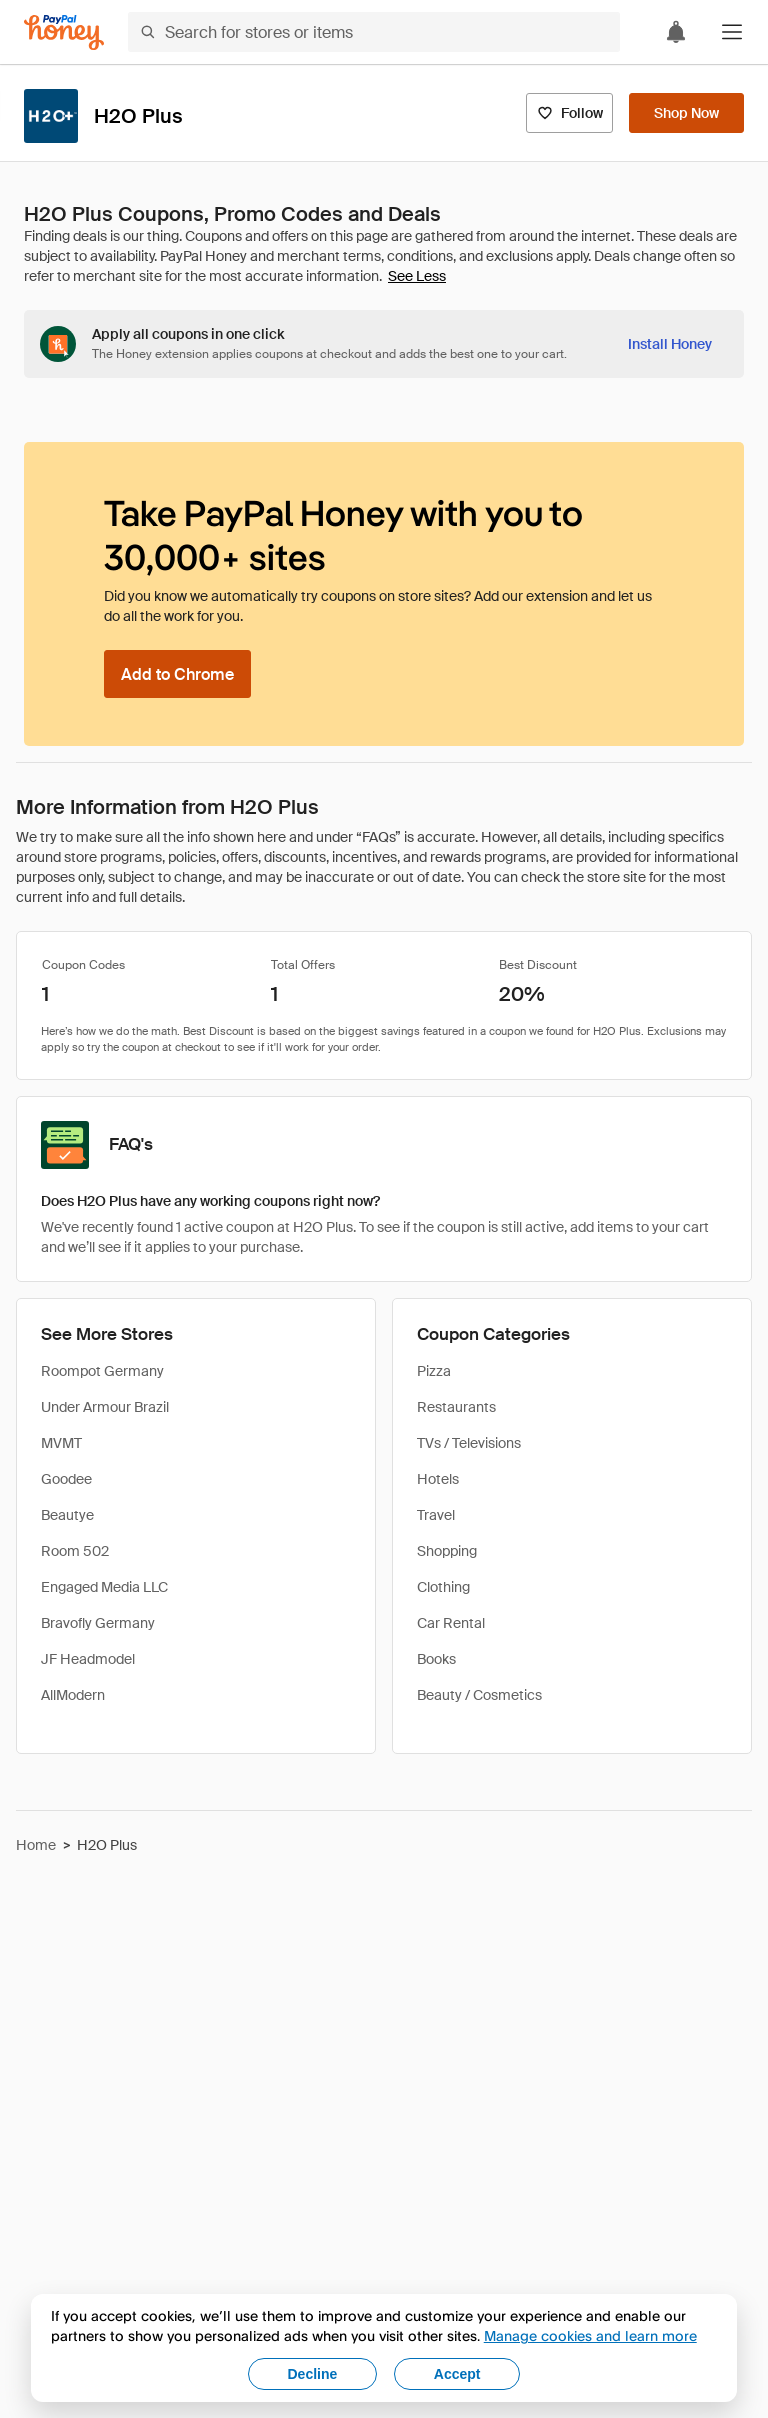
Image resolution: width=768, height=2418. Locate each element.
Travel (436, 1515)
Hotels (438, 1479)
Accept (457, 2374)
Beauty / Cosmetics (479, 1695)
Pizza (434, 1371)
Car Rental (451, 1623)
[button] (732, 32)
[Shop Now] (686, 113)
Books (436, 1659)
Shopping (447, 1551)
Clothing (443, 1587)
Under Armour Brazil (105, 1407)
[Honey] (64, 32)
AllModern (73, 1695)
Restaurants (456, 1407)
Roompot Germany (102, 1371)
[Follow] (569, 113)
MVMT (61, 1443)
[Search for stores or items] (374, 32)
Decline (313, 2374)
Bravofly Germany (98, 1623)
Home (36, 1845)
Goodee (66, 1479)
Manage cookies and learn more (590, 2335)
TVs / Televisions (469, 1443)
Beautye (67, 1515)
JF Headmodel (88, 1659)
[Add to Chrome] (177, 674)
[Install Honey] (670, 344)
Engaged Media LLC (104, 1587)
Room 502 (75, 1551)
